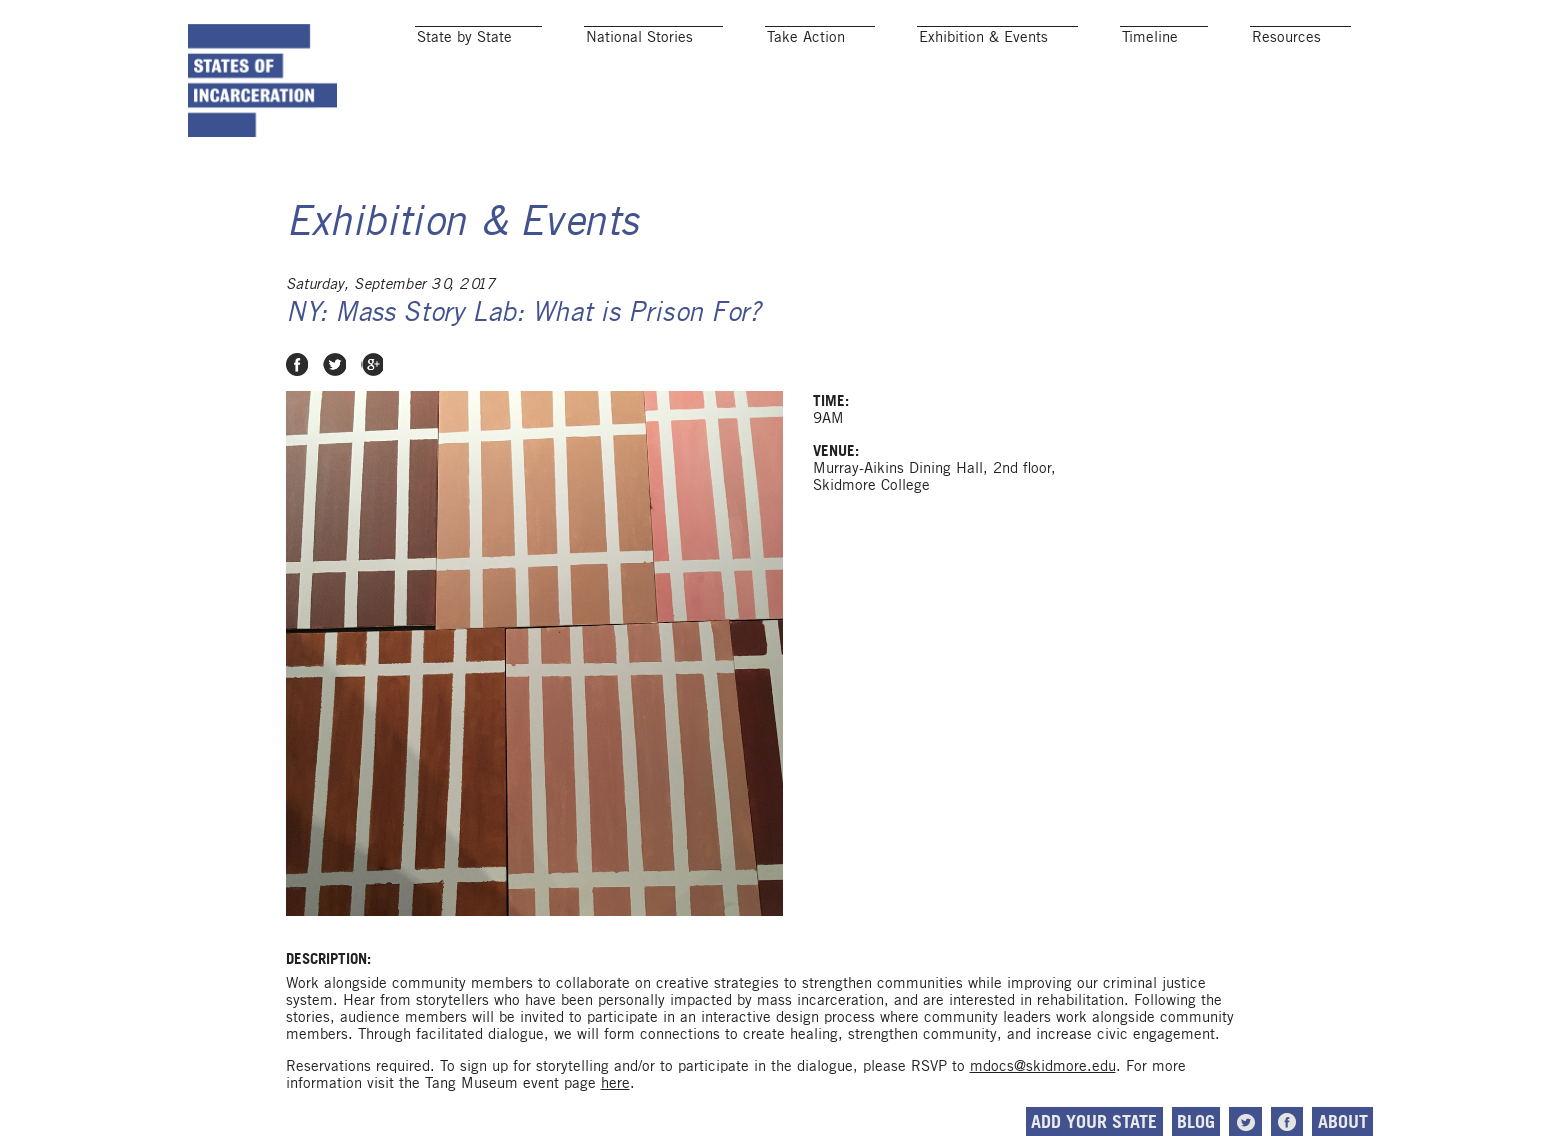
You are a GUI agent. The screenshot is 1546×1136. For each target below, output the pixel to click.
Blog (1196, 1121)
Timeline (1150, 36)
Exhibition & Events (983, 36)
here (615, 1082)
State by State (464, 36)
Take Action (806, 36)
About (1343, 1121)
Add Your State (1094, 1121)
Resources (1286, 36)
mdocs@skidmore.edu (1043, 1065)
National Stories (639, 36)
